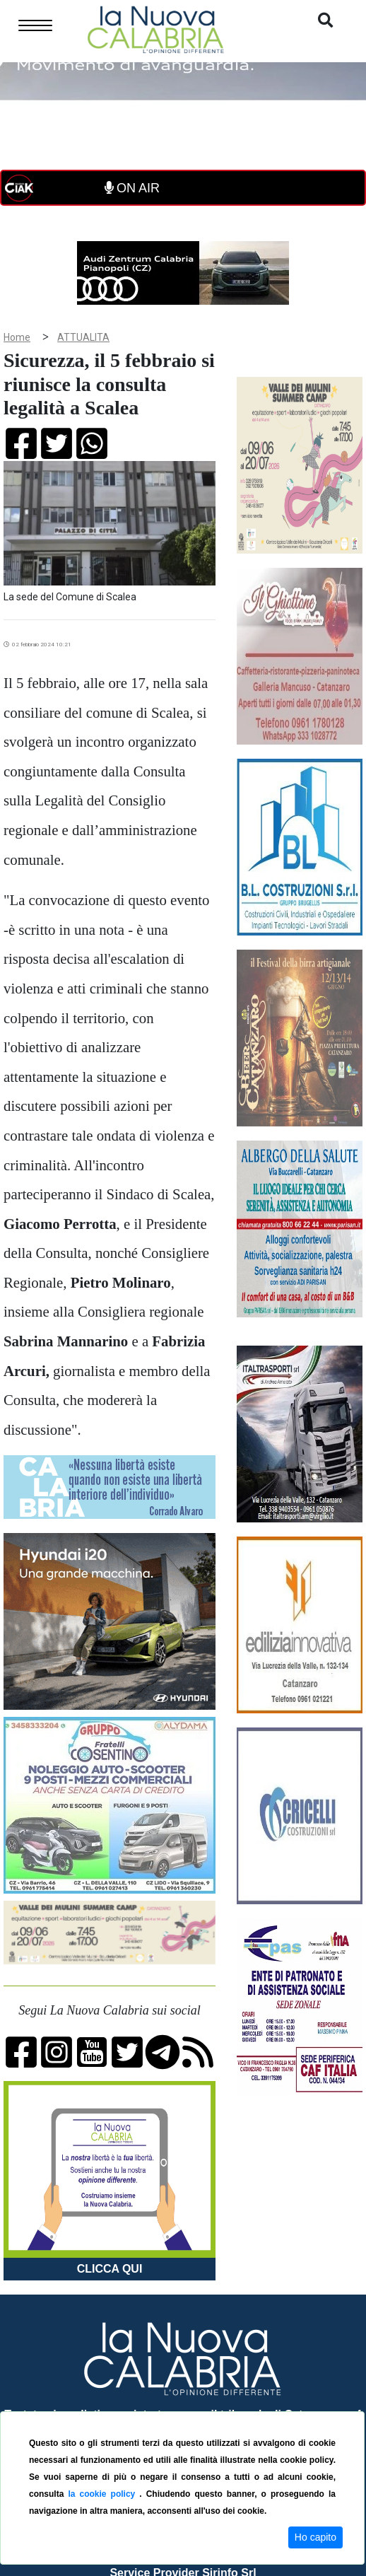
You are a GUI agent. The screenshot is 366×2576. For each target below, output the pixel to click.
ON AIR (132, 188)
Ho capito (315, 2537)
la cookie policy (103, 2494)
